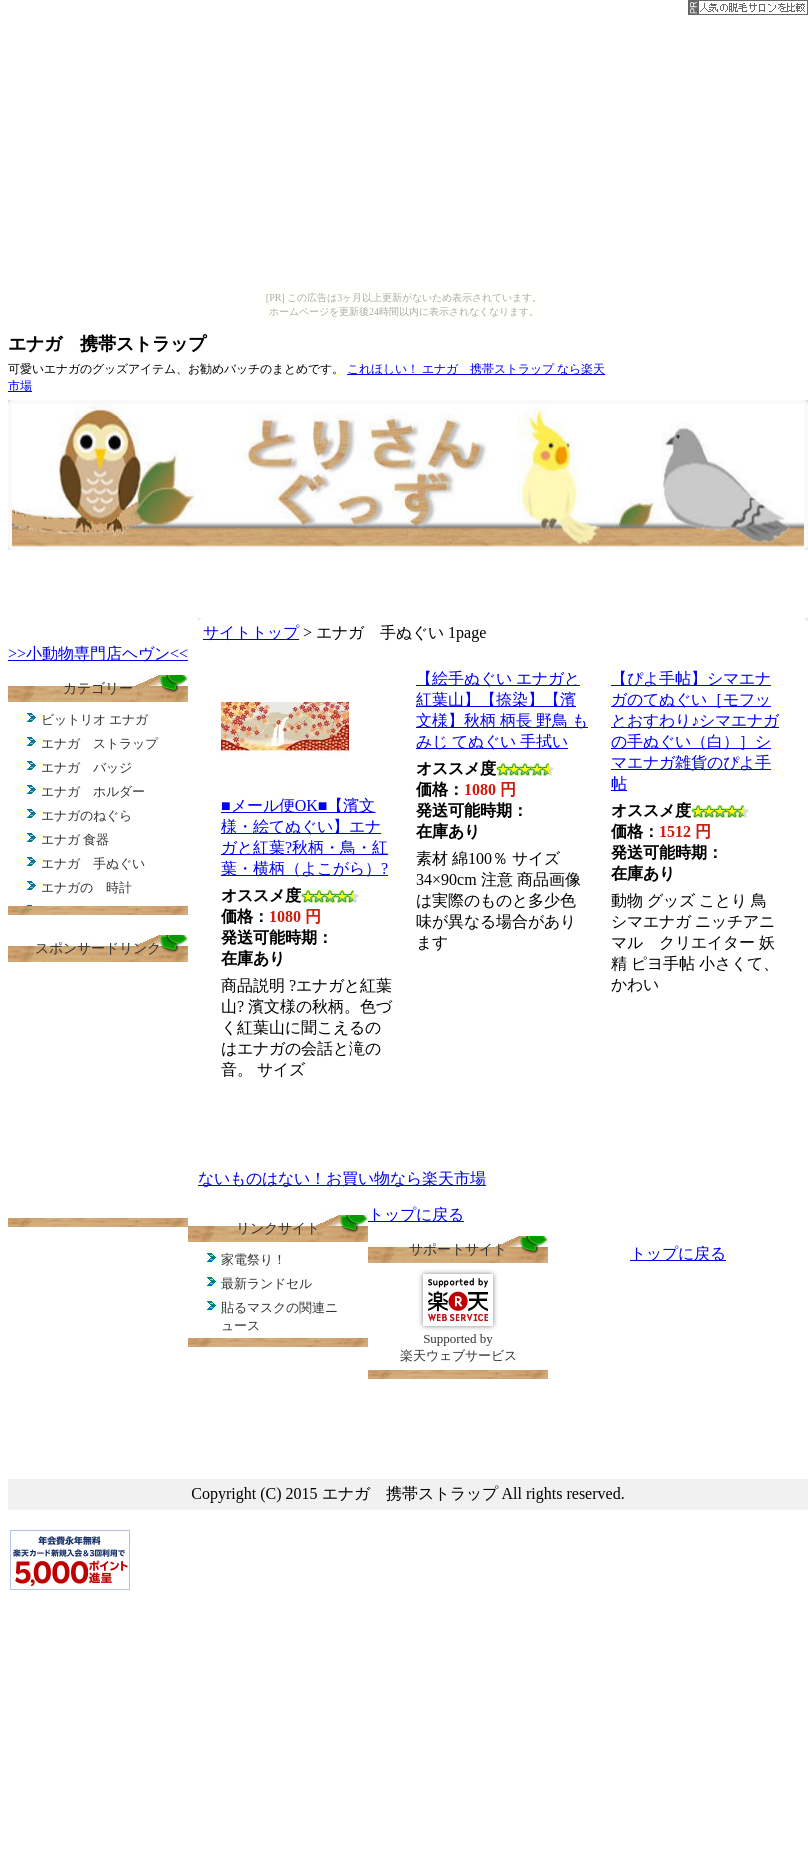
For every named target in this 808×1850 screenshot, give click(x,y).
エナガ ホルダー (93, 791)
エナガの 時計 (86, 887)
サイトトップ (251, 632)
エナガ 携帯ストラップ (107, 344)
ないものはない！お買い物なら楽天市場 (342, 1178)
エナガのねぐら (86, 815)
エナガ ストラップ (99, 743)
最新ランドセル (266, 1283)
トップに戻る (416, 1214)
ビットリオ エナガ (94, 719)
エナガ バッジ (86, 767)
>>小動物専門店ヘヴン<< (98, 653)
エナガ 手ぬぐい (93, 863)
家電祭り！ (253, 1259)
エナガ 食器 (75, 839)
